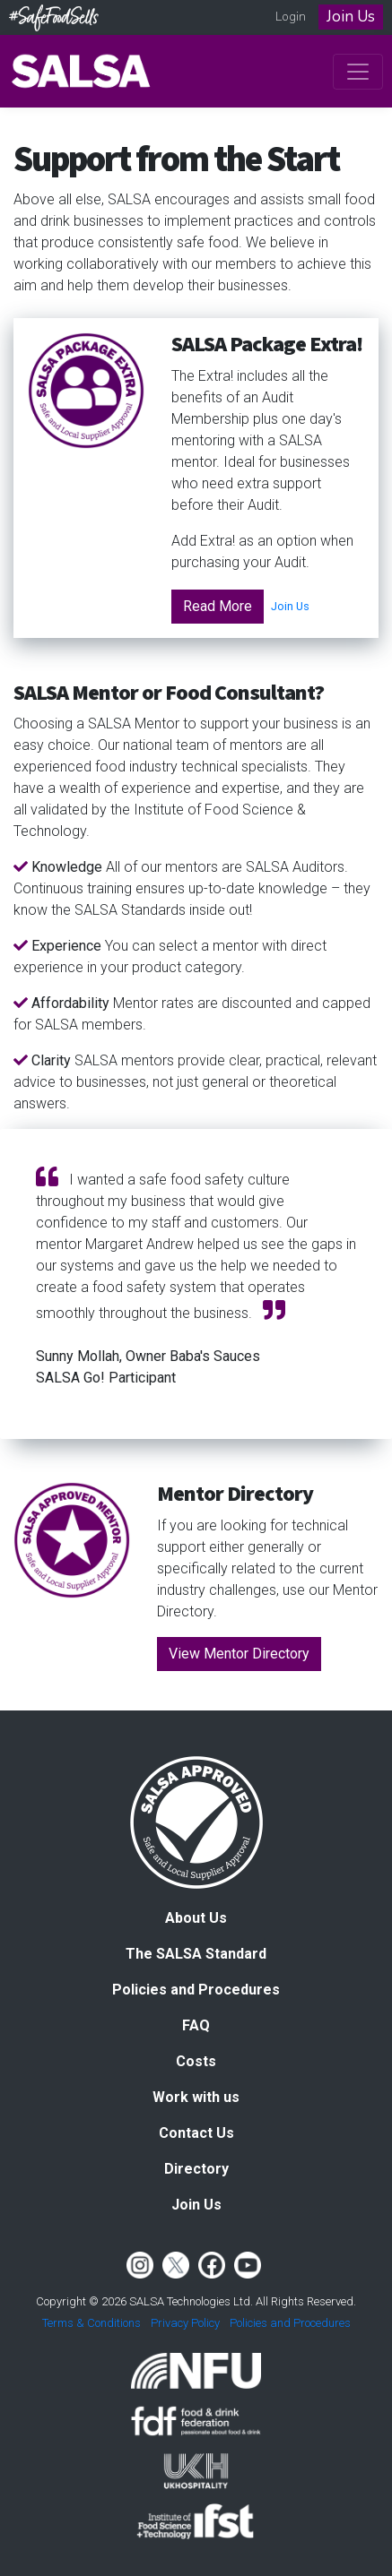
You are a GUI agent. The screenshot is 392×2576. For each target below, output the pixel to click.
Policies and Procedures (196, 1989)
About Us (196, 1917)
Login (290, 16)
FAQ (196, 2025)
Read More (217, 606)
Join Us (351, 16)
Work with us (196, 2097)
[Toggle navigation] (358, 72)
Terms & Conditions (91, 2323)
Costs (196, 2061)
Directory (196, 2168)
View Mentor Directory (239, 1653)
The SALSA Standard (196, 1953)
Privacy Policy (185, 2323)
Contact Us (196, 2132)
